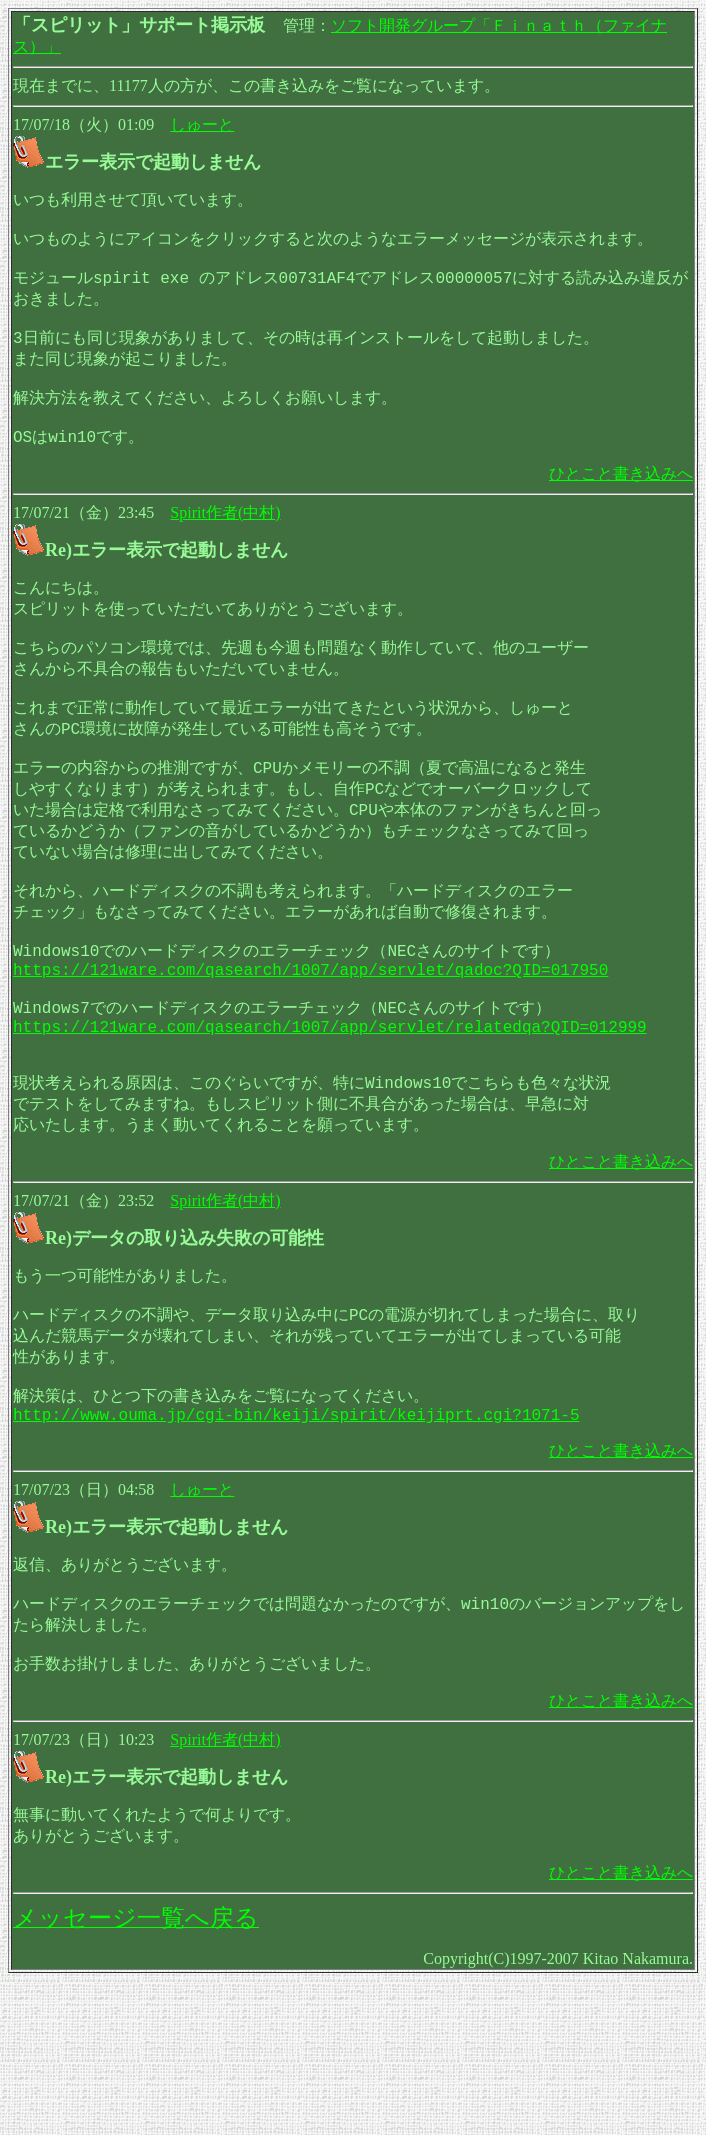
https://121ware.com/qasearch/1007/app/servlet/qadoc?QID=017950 (310, 1057)
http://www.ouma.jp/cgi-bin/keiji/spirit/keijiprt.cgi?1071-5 (296, 1548)
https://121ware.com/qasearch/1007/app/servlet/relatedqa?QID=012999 (330, 1124)
